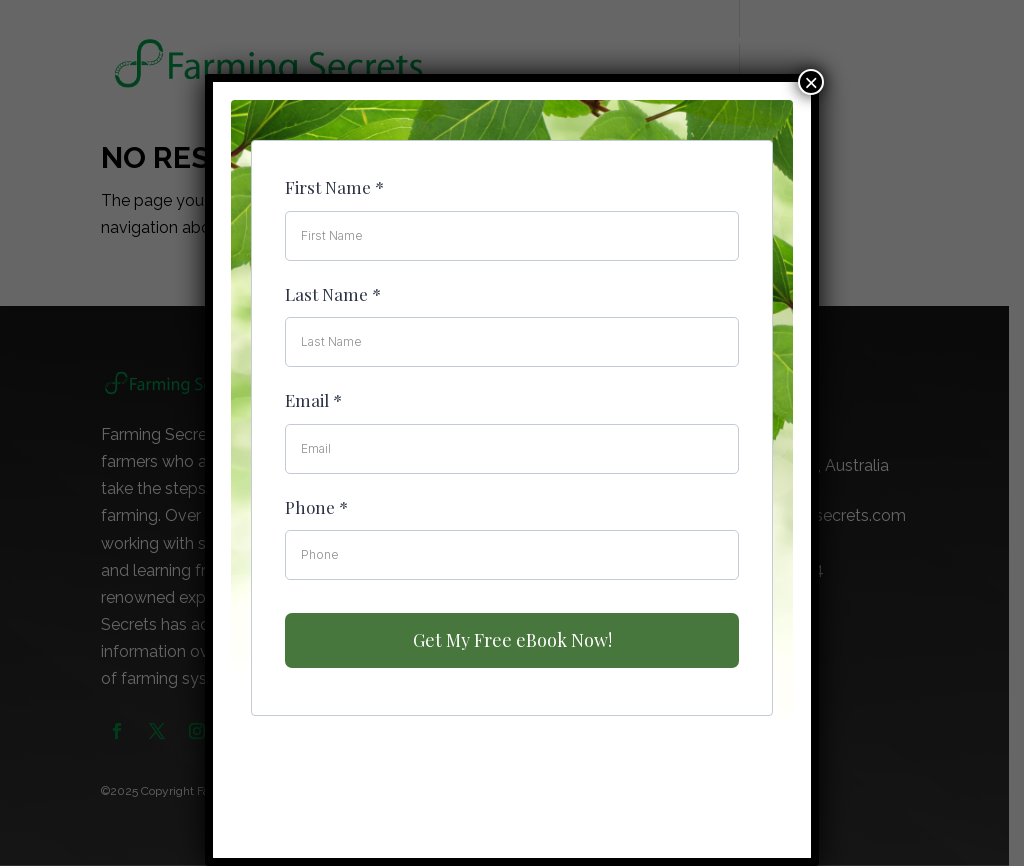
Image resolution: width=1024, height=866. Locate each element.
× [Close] (811, 82)
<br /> (512, 460)
